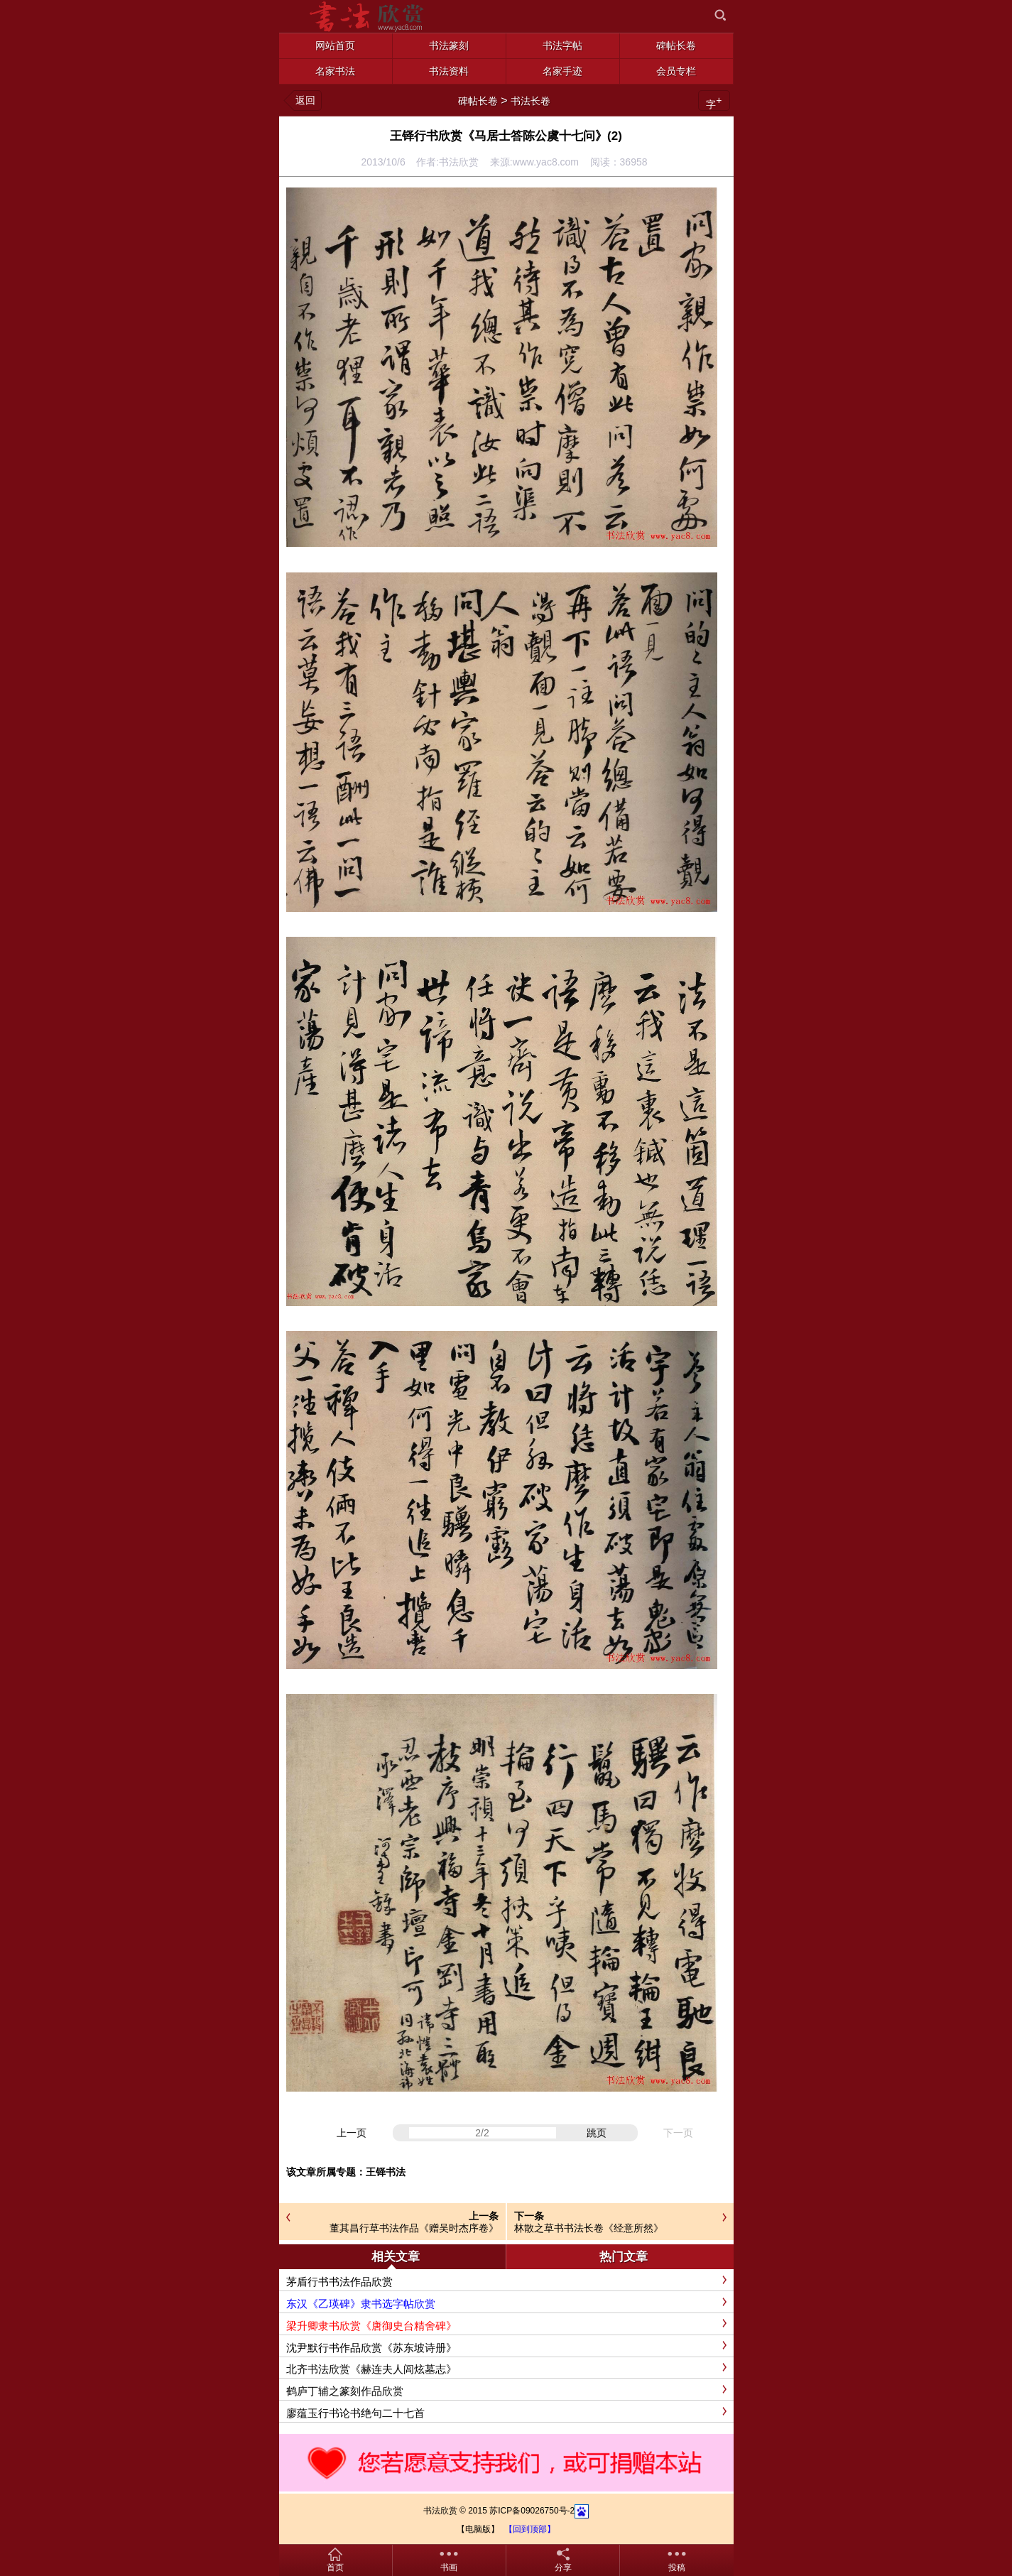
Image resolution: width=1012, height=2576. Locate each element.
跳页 (596, 2132)
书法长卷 (530, 101)
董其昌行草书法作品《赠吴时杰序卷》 (414, 2228)
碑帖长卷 (478, 101)
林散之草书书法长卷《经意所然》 (588, 2228)
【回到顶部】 (529, 2529)
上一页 (351, 2132)
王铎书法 (386, 2172)
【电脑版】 (478, 2529)
